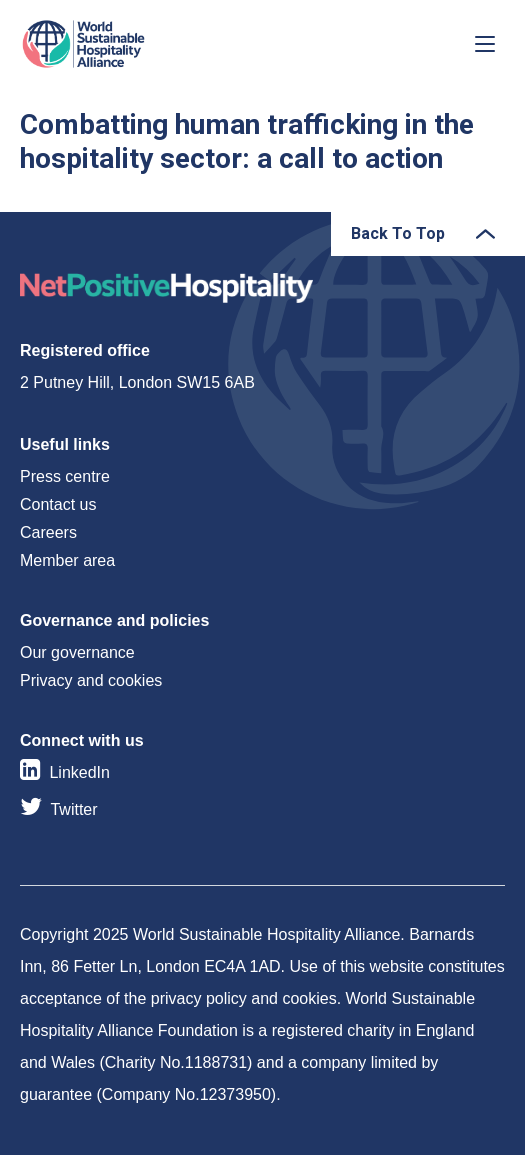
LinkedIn (79, 772)
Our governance (77, 652)
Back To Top (398, 233)
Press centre (65, 476)
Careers (48, 532)
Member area (67, 560)
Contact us (58, 504)
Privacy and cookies (91, 680)
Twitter (73, 809)
